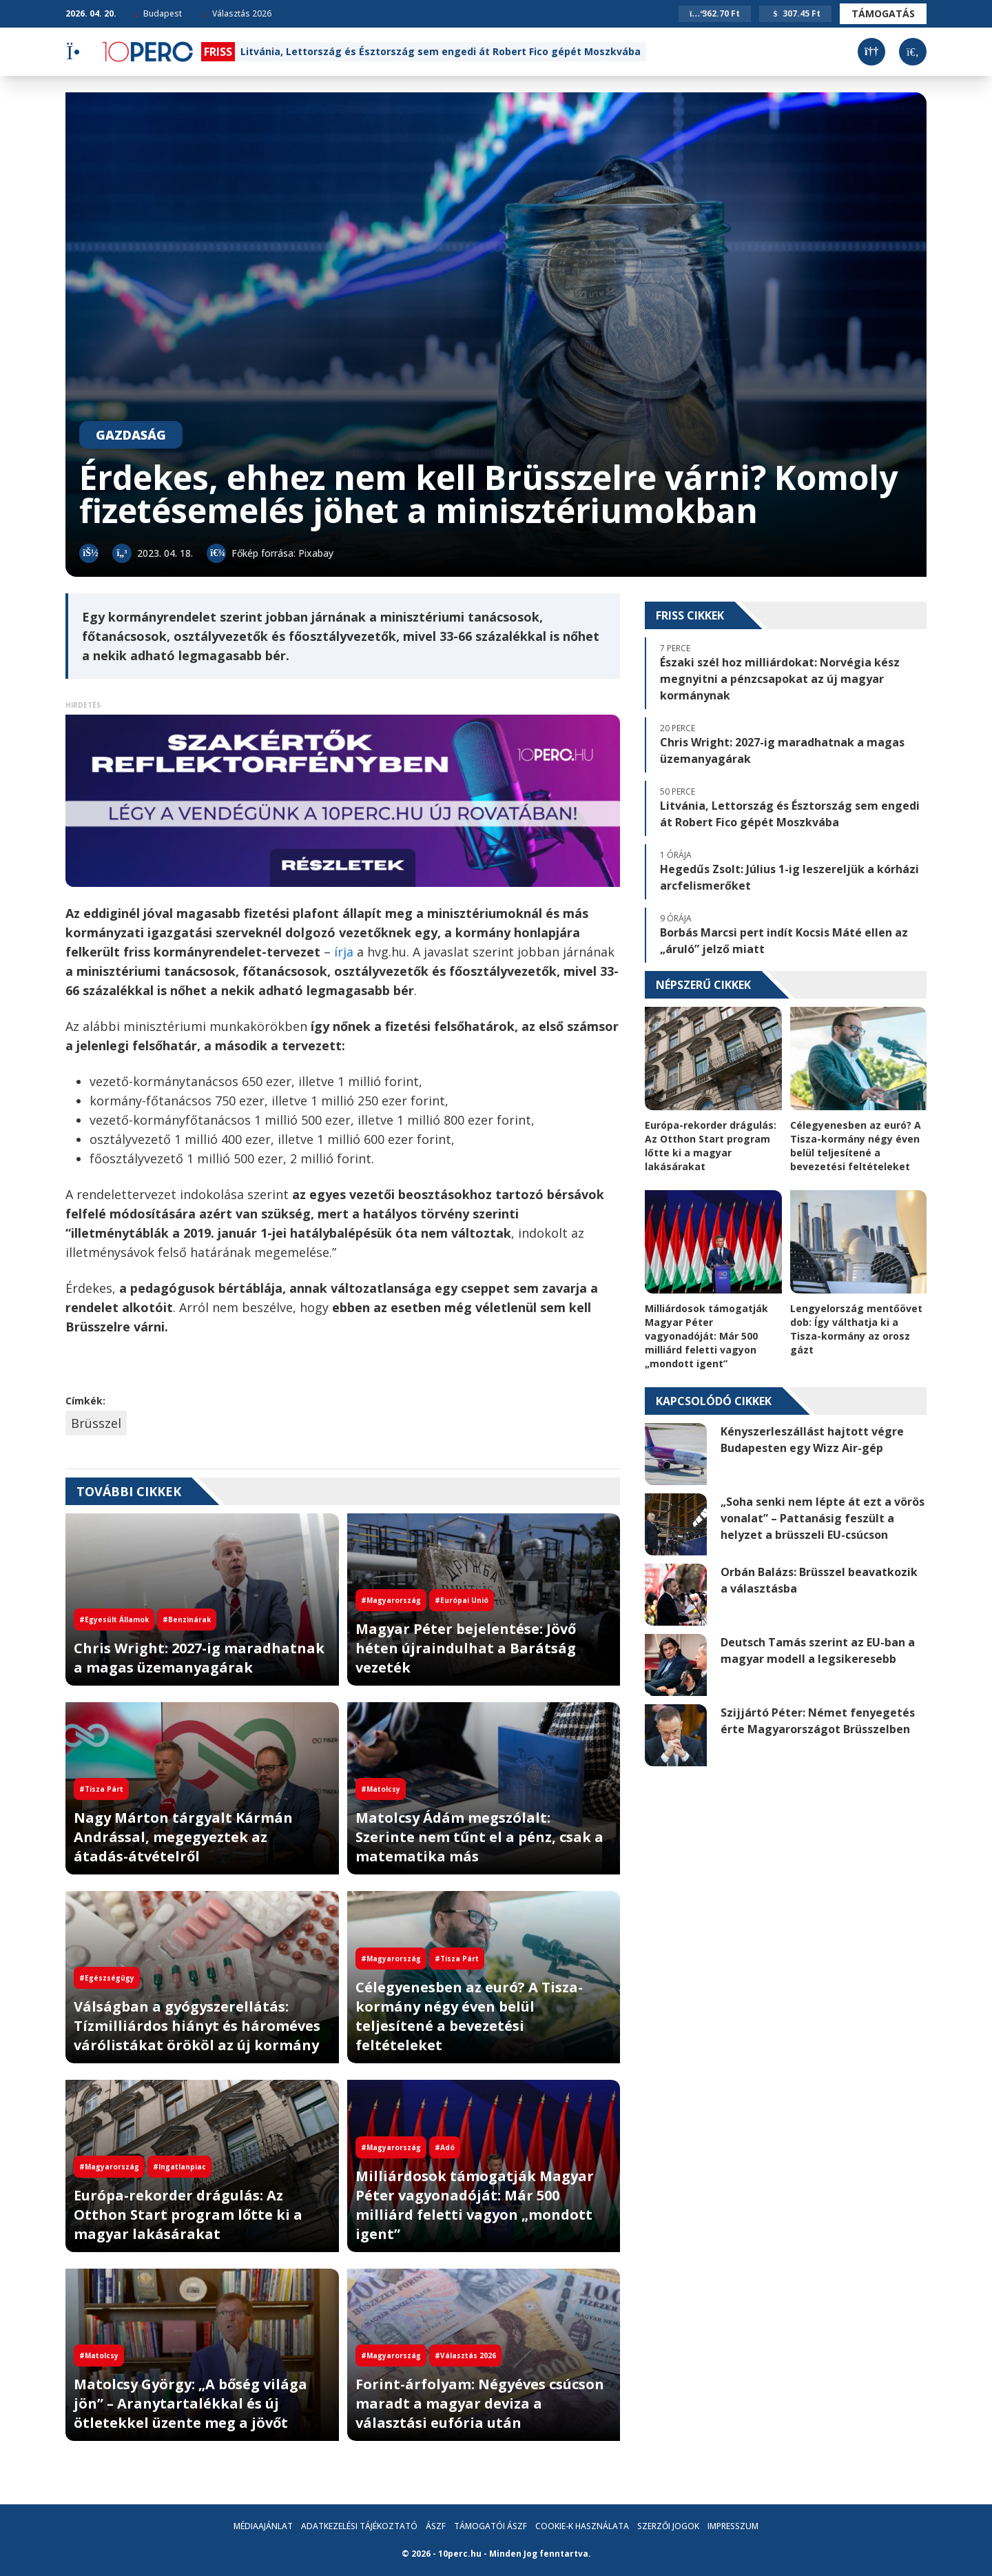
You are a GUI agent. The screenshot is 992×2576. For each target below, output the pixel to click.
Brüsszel (96, 1423)
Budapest (158, 13)
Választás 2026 (237, 13)
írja (343, 951)
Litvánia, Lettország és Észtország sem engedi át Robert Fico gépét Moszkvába (440, 51)
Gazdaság (131, 435)
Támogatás (883, 13)
